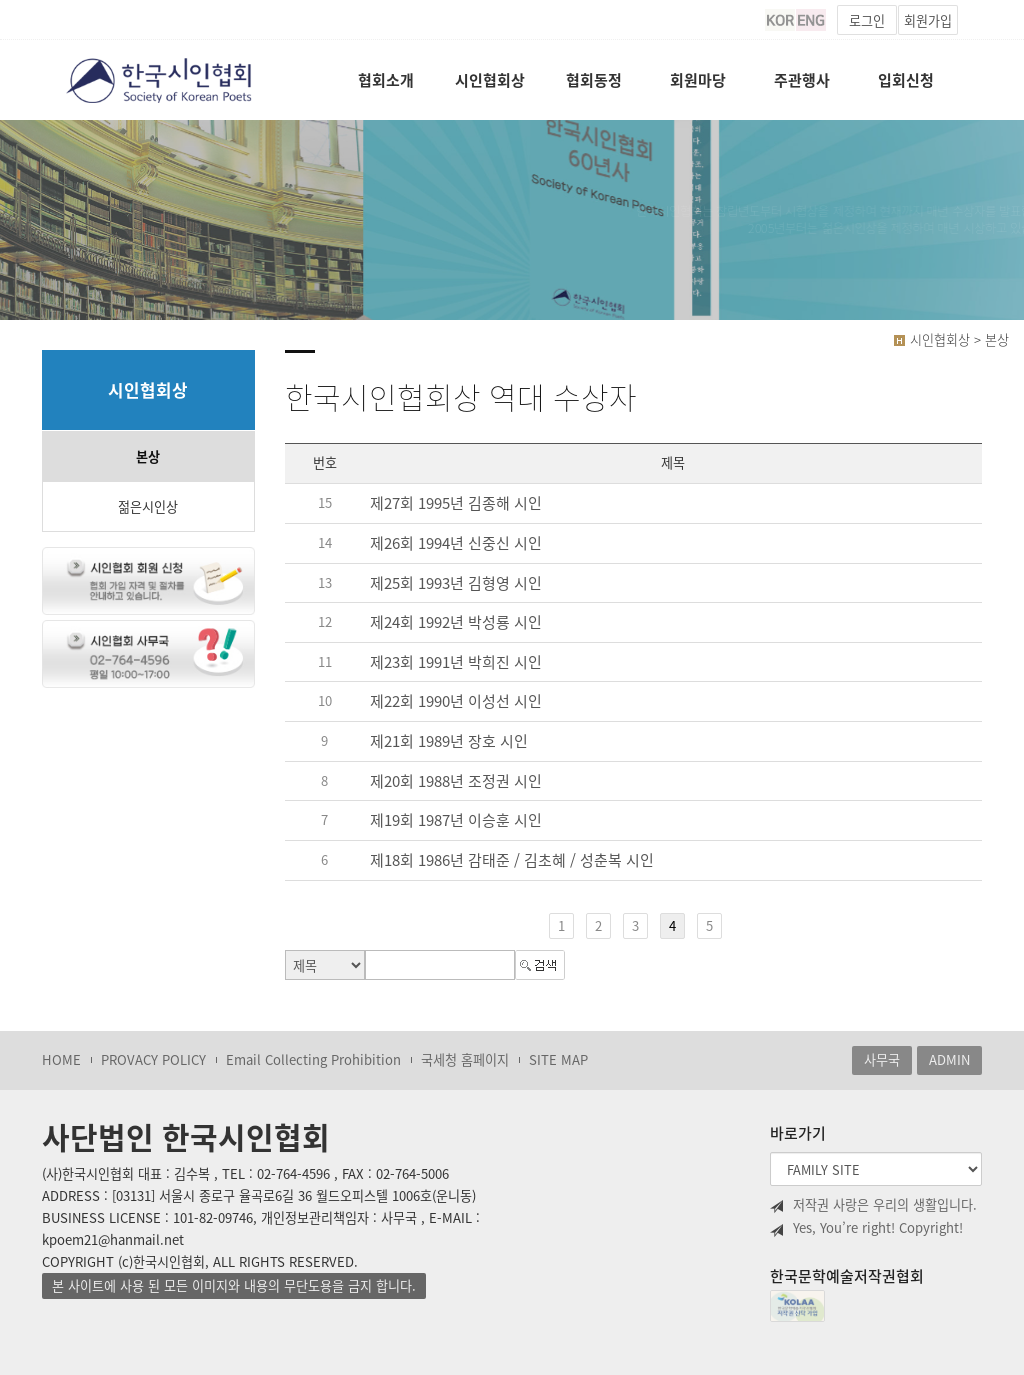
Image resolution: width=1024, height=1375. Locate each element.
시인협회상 (490, 80)
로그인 (867, 20)
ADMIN (949, 1059)
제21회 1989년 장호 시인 (449, 741)
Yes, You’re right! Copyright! (866, 1228)
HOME (61, 1059)
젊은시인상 (148, 506)
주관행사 (802, 80)
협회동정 (594, 80)
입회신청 (906, 80)
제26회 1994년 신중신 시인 (456, 543)
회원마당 (698, 80)
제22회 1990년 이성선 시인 (456, 702)
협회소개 (386, 80)
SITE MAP (558, 1059)
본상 (148, 456)
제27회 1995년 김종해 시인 (456, 504)
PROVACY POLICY (153, 1059)
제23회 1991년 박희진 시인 (456, 662)
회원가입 (928, 20)
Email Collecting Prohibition (313, 1059)
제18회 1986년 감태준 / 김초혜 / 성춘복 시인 (512, 860)
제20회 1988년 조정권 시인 (456, 781)
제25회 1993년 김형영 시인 (456, 583)
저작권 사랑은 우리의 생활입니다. (873, 1205)
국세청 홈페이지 (465, 1059)
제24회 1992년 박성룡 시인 (456, 622)
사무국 (882, 1059)
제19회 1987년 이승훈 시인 (456, 821)
